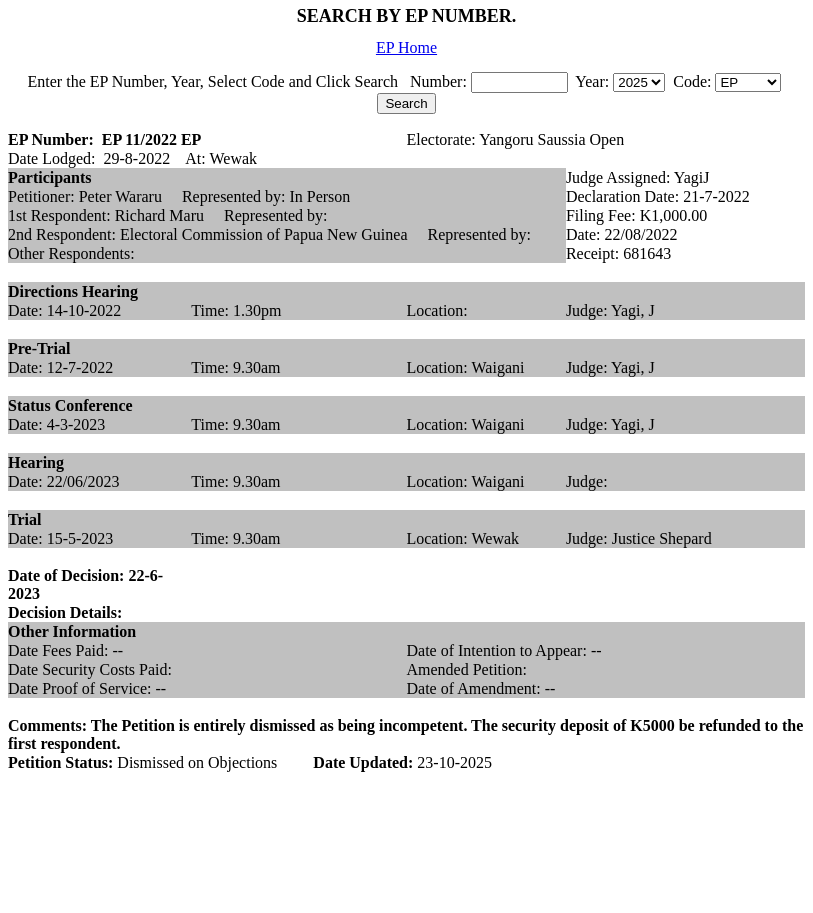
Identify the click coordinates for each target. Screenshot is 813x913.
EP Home (406, 47)
